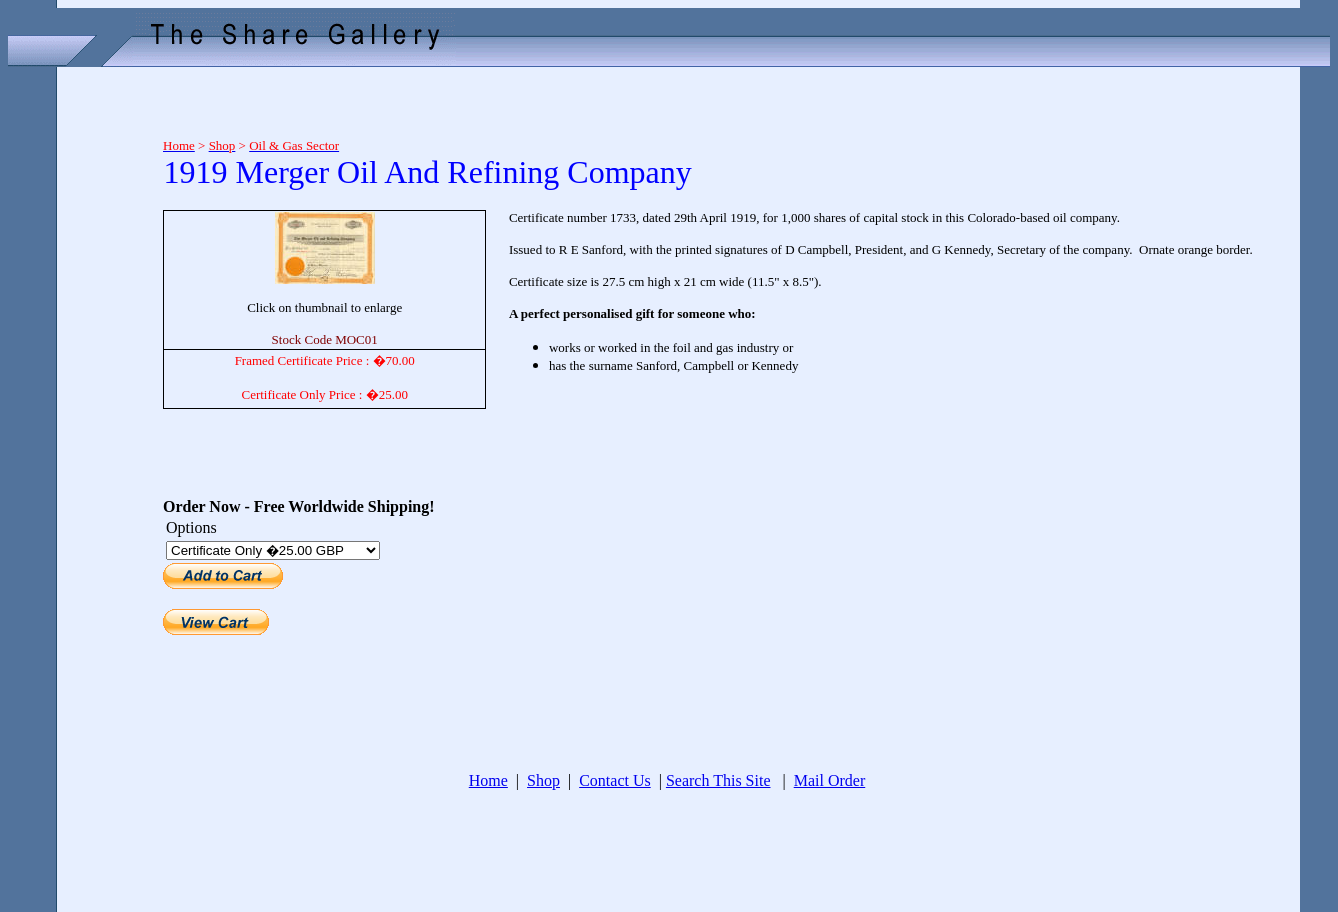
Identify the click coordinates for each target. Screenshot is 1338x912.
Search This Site (718, 780)
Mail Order (830, 780)
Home (488, 780)
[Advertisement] (78, 372)
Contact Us (615, 780)
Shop (543, 780)
